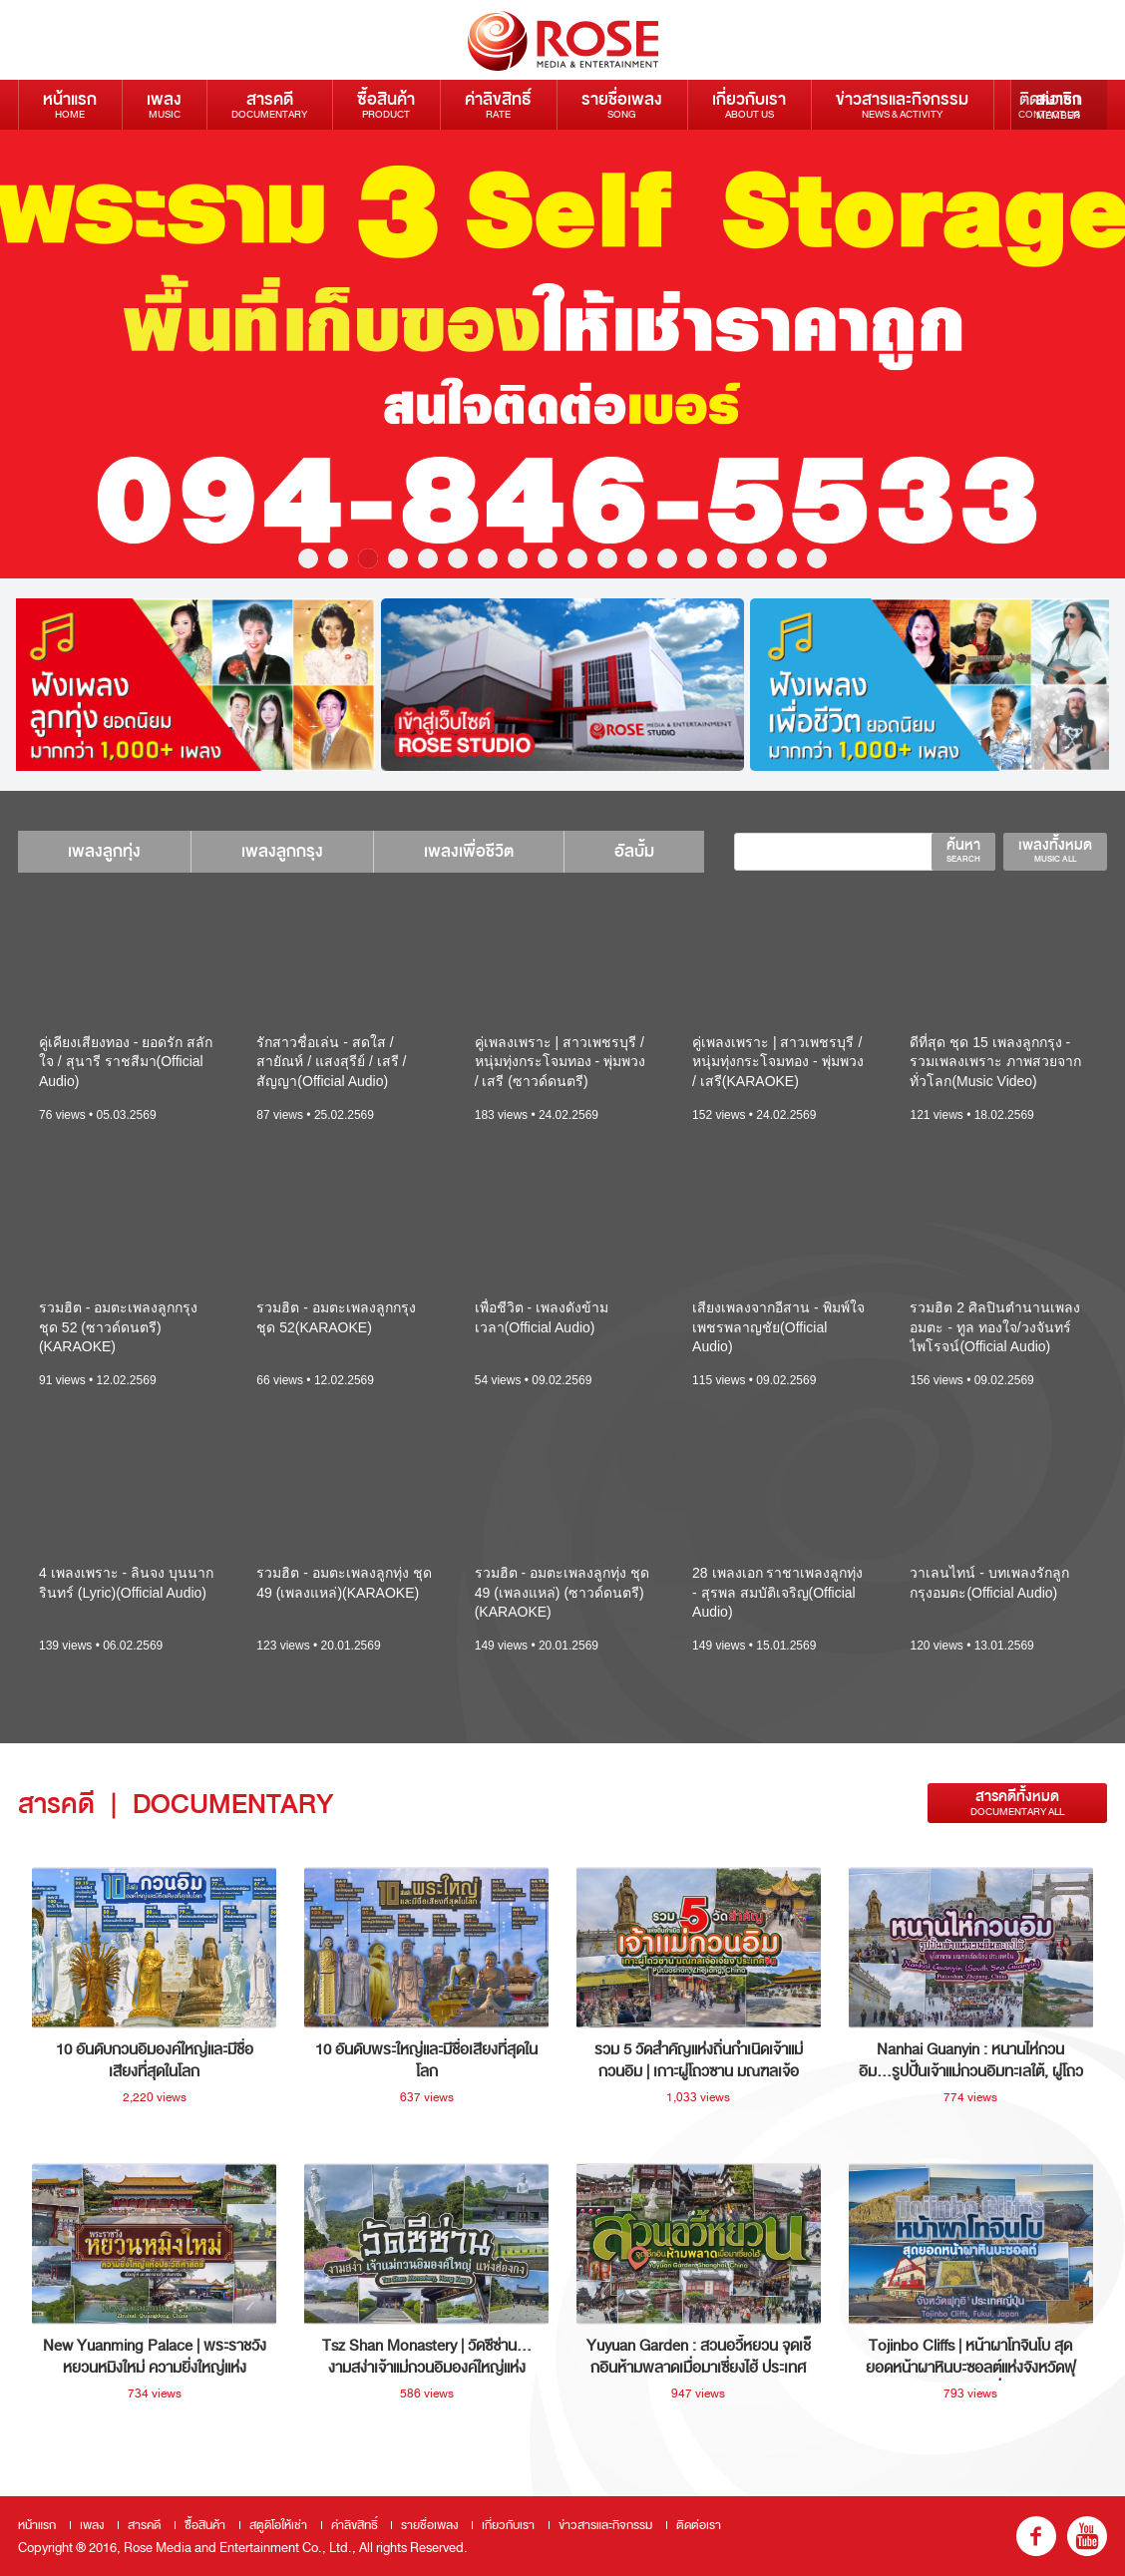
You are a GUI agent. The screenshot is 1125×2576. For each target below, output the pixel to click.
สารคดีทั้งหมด (1017, 1802)
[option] (562, 354)
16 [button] (757, 558)
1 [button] (308, 558)
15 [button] (727, 558)
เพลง (164, 104)
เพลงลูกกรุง (282, 851)
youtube (1087, 2536)
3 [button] (368, 558)
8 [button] (518, 558)
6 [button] (458, 558)
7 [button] (488, 558)
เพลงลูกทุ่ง (104, 851)
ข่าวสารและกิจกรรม (902, 104)
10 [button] (577, 558)
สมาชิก (1058, 105)
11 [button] (607, 558)
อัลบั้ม (634, 851)
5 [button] (428, 558)
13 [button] (667, 558)
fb (1036, 2536)
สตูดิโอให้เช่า (278, 2525)
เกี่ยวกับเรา (749, 104)
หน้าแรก (70, 104)
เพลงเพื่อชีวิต (469, 851)
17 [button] (787, 558)
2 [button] (338, 558)
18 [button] (817, 558)
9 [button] (548, 558)
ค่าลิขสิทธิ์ (498, 104)
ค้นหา (963, 850)
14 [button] (697, 558)
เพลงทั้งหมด (1055, 850)
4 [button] (398, 558)
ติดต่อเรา (698, 2525)
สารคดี (269, 104)
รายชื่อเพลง (621, 104)
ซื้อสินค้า (386, 104)
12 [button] (637, 558)
